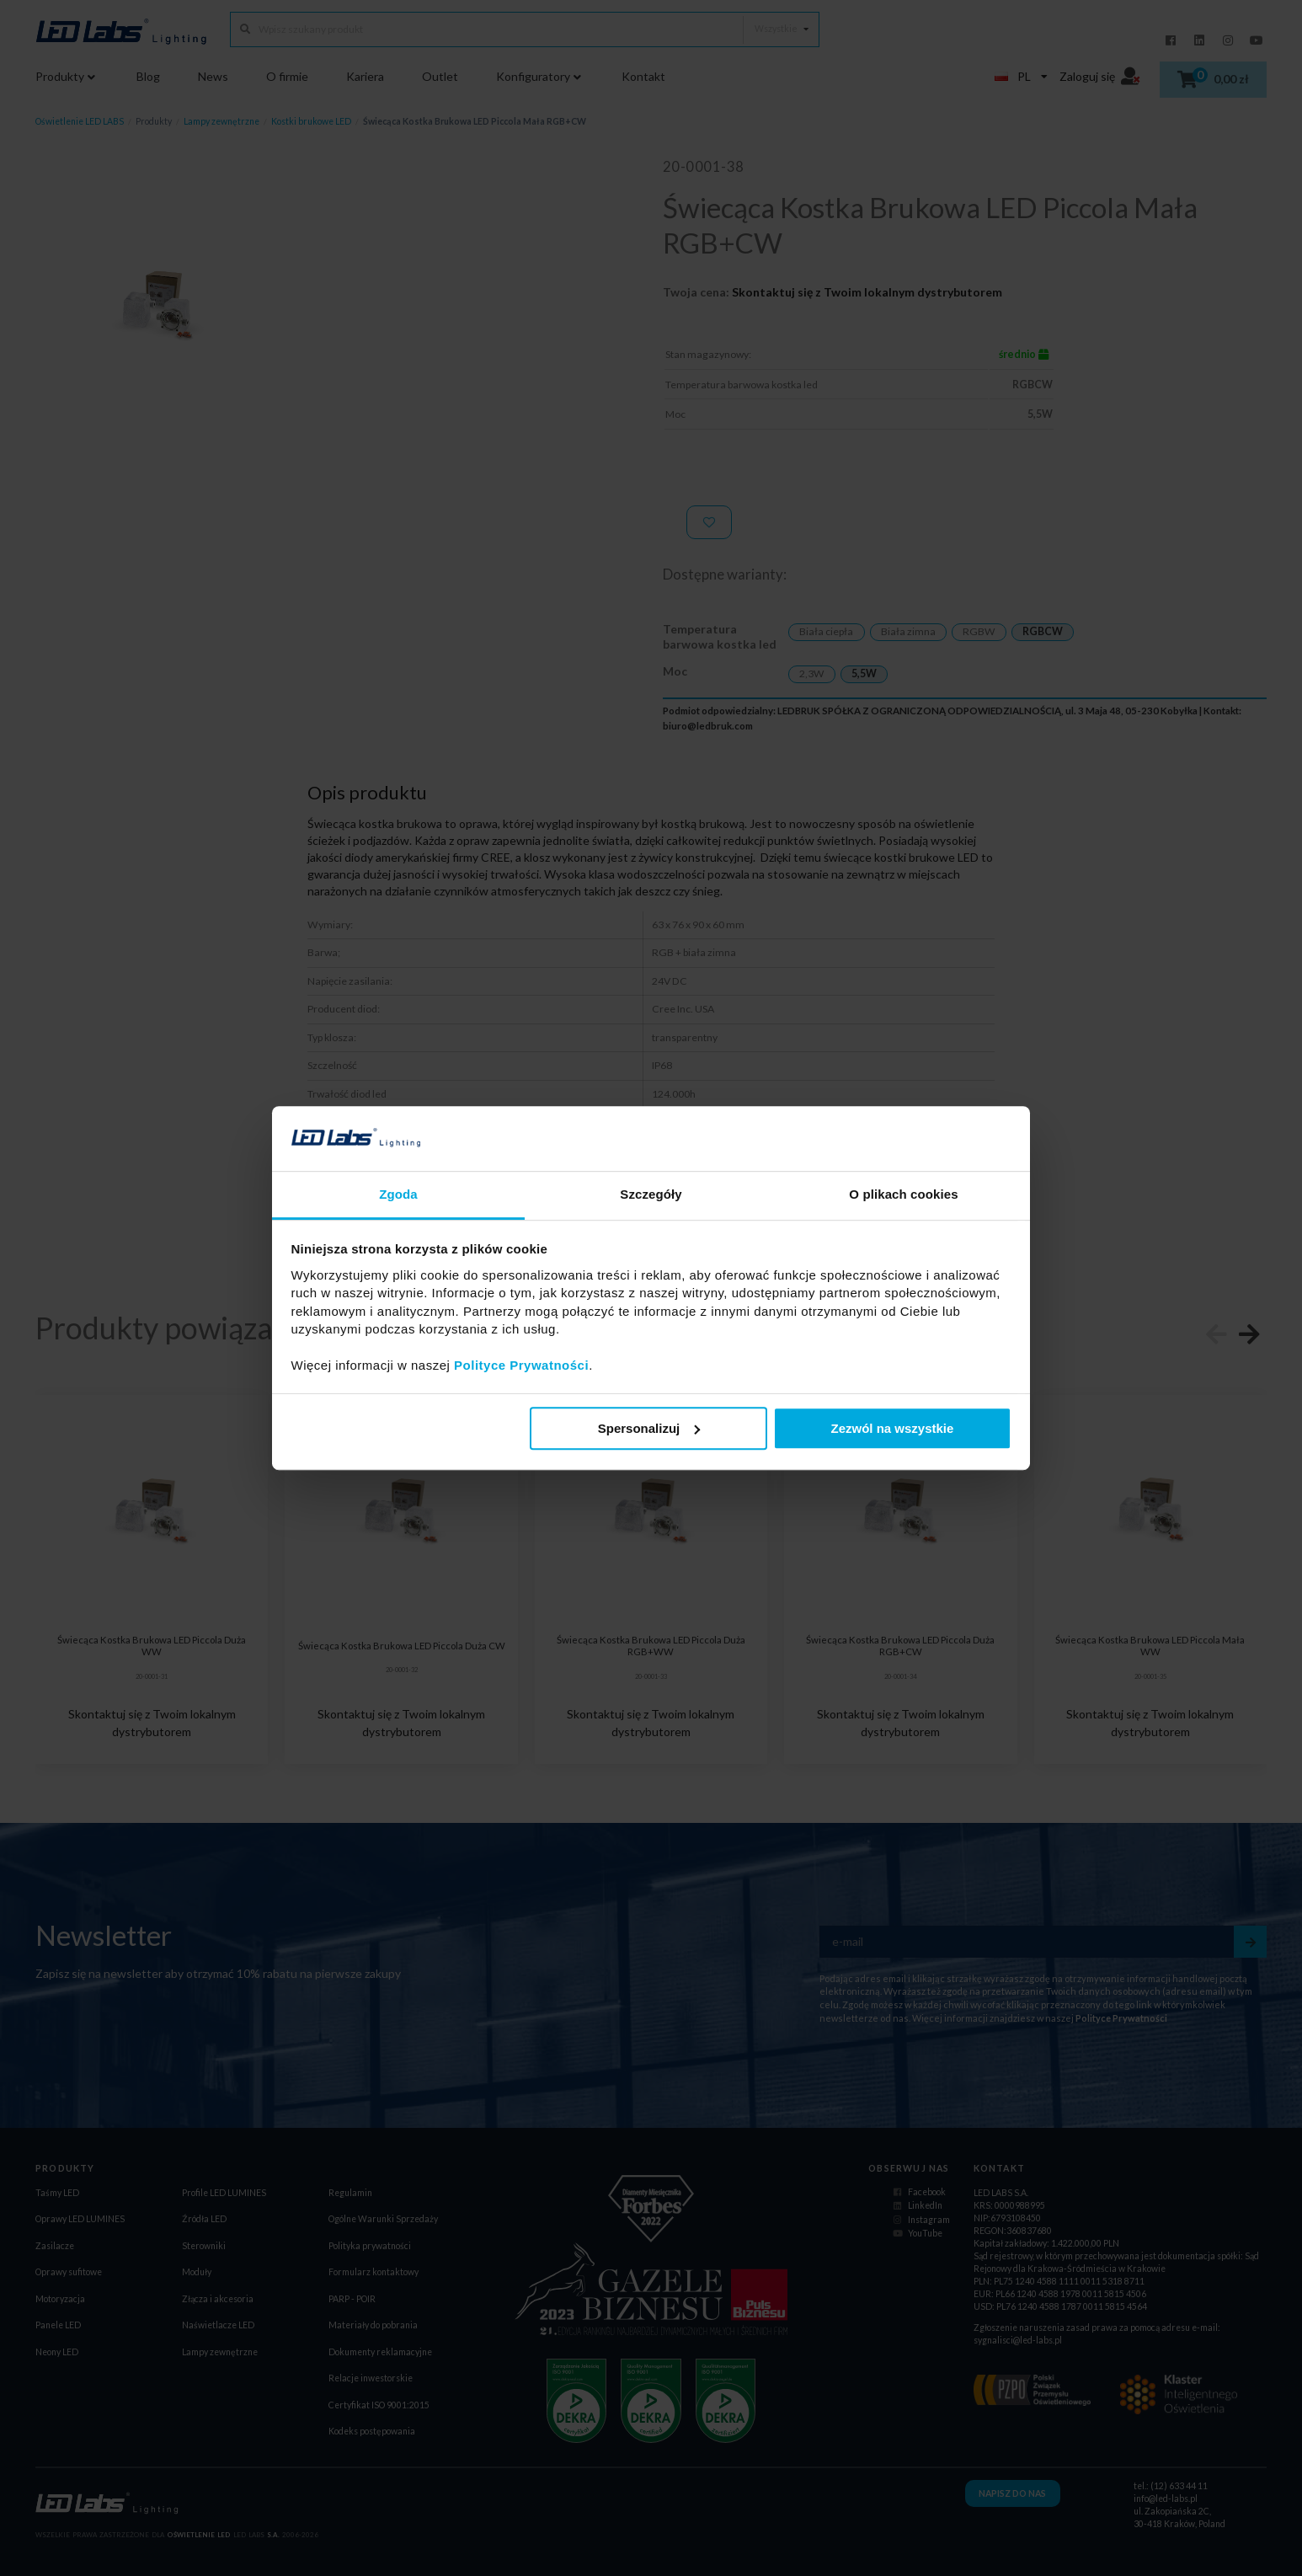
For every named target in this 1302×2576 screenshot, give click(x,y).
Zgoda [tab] (398, 1194)
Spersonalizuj (649, 1428)
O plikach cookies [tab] (903, 1194)
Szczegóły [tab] (650, 1194)
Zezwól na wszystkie (891, 1428)
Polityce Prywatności (521, 1365)
